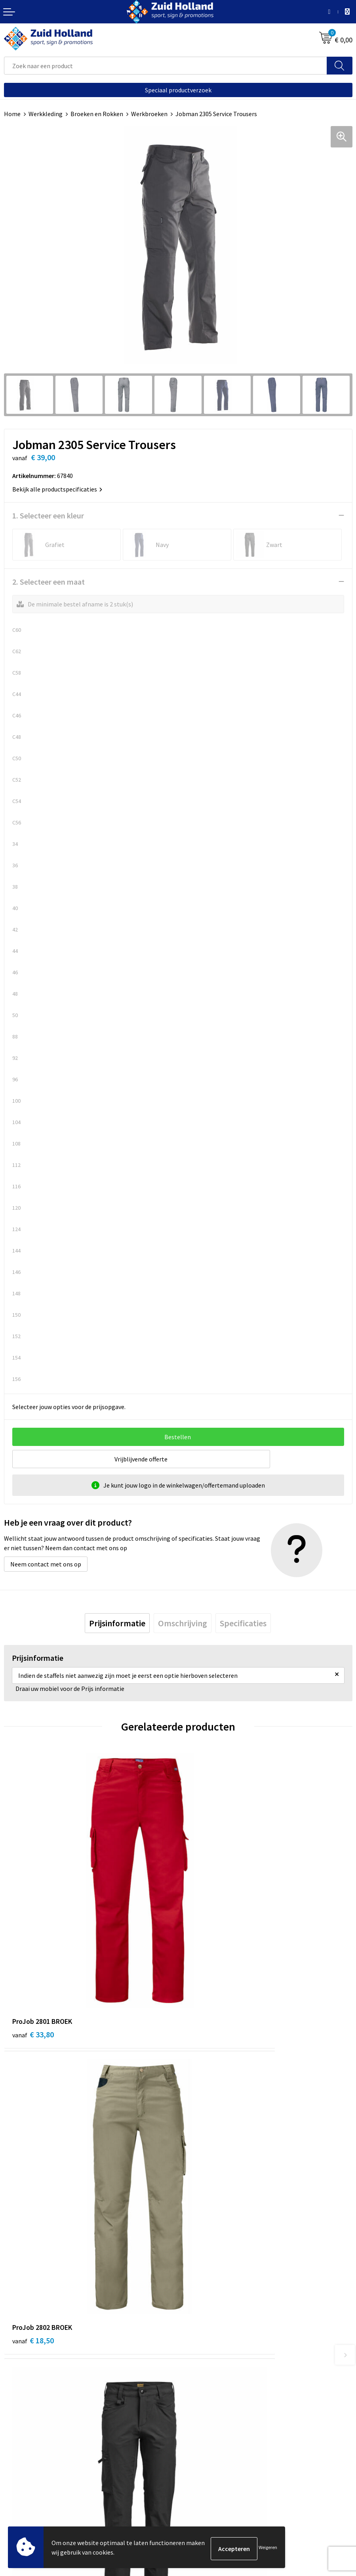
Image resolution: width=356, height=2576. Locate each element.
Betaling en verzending (213, 2313)
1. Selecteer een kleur (48, 515)
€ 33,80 (33, 1937)
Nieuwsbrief (198, 2300)
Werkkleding (46, 114)
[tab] (117, 1623)
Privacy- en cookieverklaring (42, 2482)
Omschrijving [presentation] (182, 1623)
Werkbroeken (149, 114)
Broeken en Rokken (96, 114)
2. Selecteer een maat (48, 582)
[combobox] (165, 66)
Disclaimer (18, 2495)
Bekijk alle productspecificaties (57, 489)
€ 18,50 (207, 1937)
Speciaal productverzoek (178, 90)
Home (12, 114)
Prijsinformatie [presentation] (117, 1623)
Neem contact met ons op (45, 1564)
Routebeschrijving (206, 2325)
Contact (193, 2289)
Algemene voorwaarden (36, 2471)
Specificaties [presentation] (243, 1623)
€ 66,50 (33, 2148)
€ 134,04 (209, 2148)
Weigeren (268, 2548)
